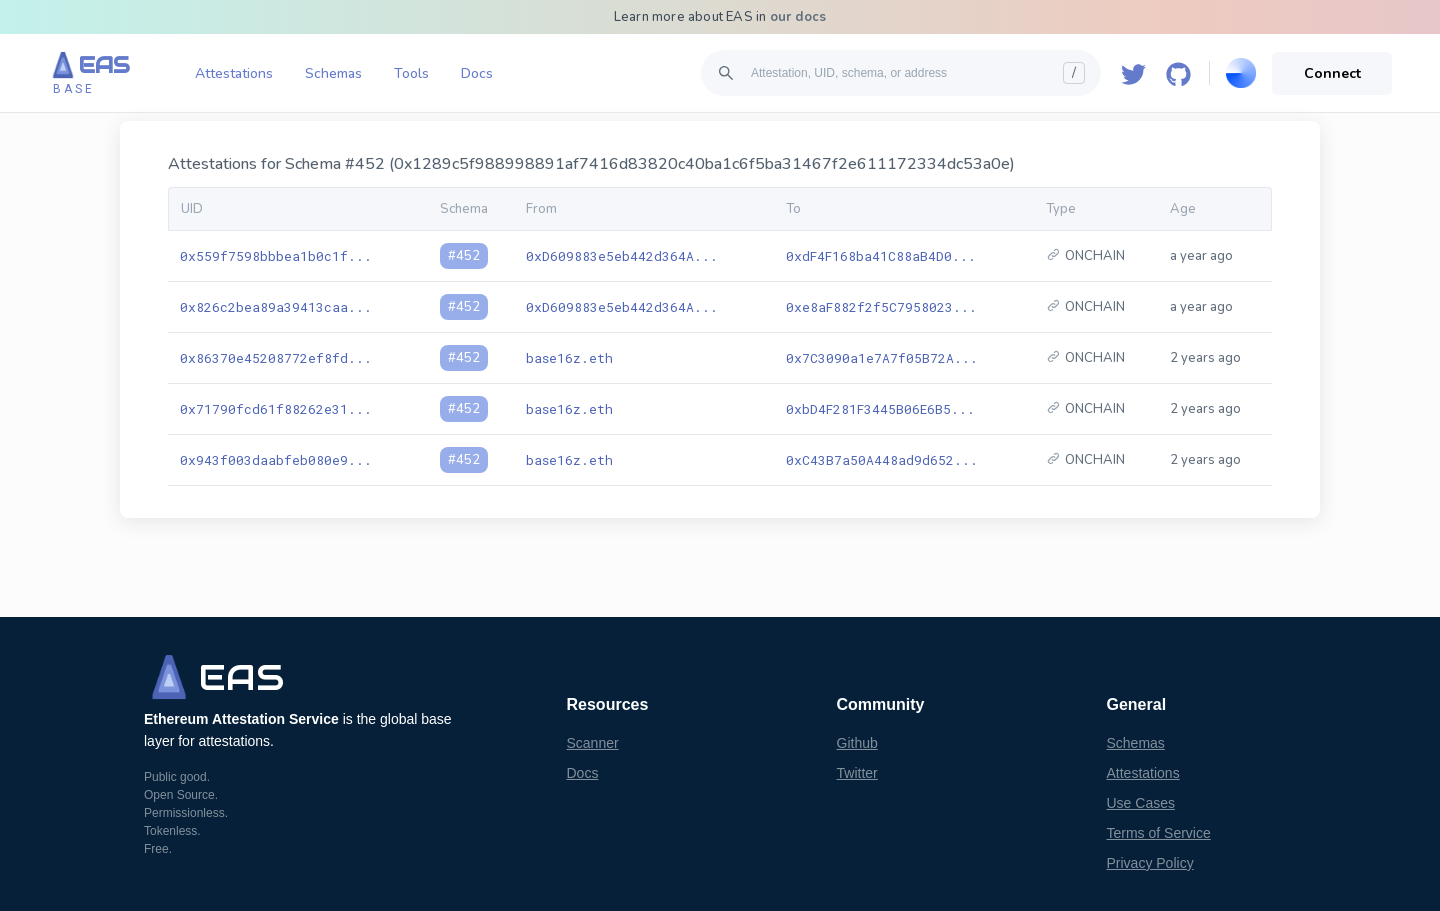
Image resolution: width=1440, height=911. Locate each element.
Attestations (234, 73)
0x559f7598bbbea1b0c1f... (276, 256)
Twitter (857, 773)
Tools (411, 73)
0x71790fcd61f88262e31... (276, 409)
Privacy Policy (1150, 863)
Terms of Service (1159, 833)
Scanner (593, 743)
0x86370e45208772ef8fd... (276, 358)
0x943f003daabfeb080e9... (276, 460)
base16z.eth (569, 358)
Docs (477, 73)
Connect (1332, 73)
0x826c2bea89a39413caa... (276, 307)
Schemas (333, 73)
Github (857, 743)
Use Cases (1141, 803)
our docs (798, 17)
